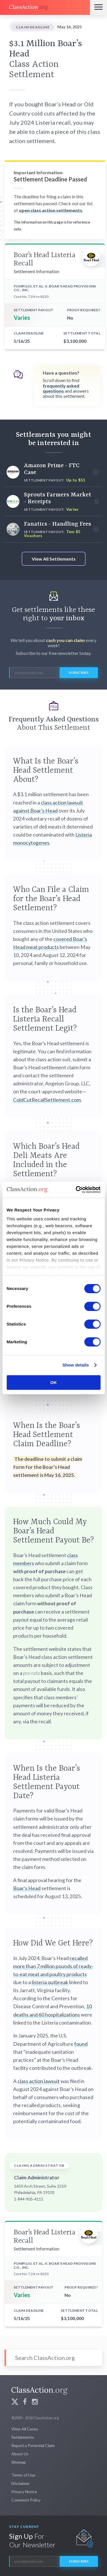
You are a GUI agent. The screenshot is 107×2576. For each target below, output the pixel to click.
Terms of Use (23, 2475)
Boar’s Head (27, 1888)
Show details (75, 1365)
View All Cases (24, 2428)
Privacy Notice (24, 2491)
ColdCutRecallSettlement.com (47, 1100)
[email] (34, 672)
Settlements (22, 2437)
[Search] (53, 2358)
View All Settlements (54, 558)
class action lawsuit (38, 2081)
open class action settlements (50, 210)
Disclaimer (20, 2483)
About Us (20, 2453)
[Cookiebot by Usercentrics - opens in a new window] (76, 1189)
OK (53, 1382)
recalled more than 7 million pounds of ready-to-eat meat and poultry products (53, 1966)
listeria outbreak (50, 1982)
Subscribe (79, 672)
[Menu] (98, 7)
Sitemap (18, 2462)
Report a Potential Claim (33, 2445)
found (81, 2044)
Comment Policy (26, 2499)
